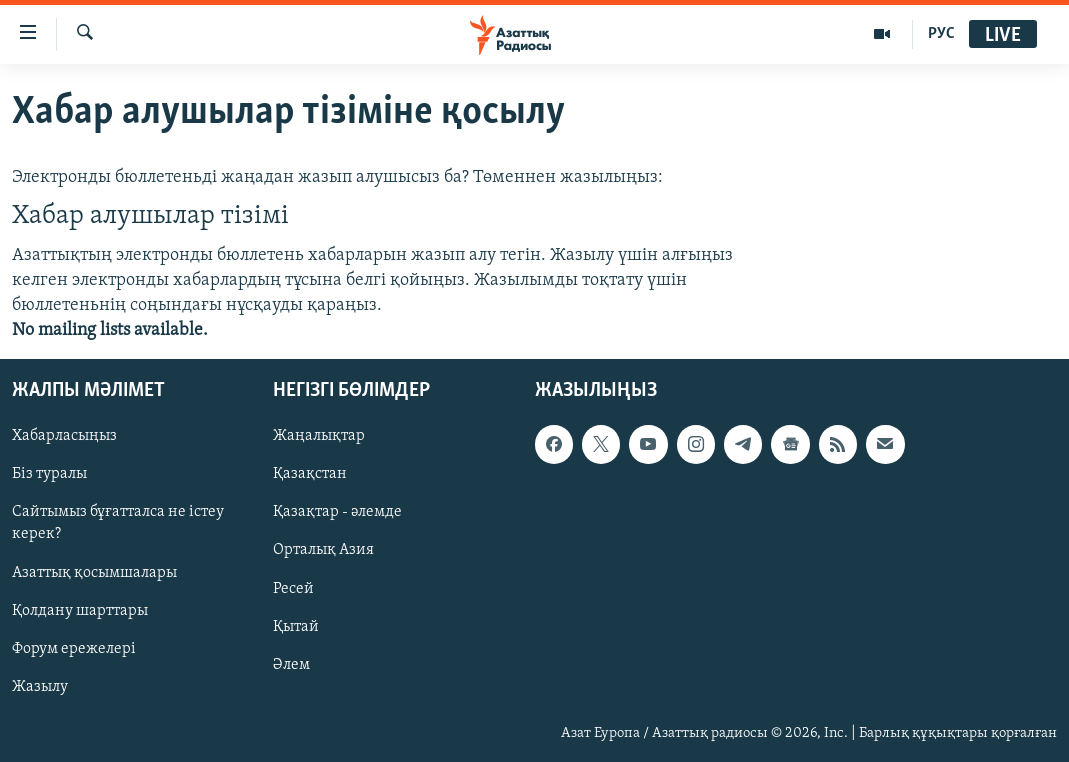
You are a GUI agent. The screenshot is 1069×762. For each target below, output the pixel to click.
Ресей (293, 589)
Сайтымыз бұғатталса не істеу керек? (118, 524)
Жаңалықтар (319, 437)
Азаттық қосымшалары (94, 573)
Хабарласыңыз (64, 437)
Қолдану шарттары (80, 611)
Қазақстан (310, 475)
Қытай (296, 627)
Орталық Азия (323, 551)
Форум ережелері (74, 649)
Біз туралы (49, 475)
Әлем (291, 665)
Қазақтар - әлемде (337, 513)
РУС (941, 34)
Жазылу (40, 687)
